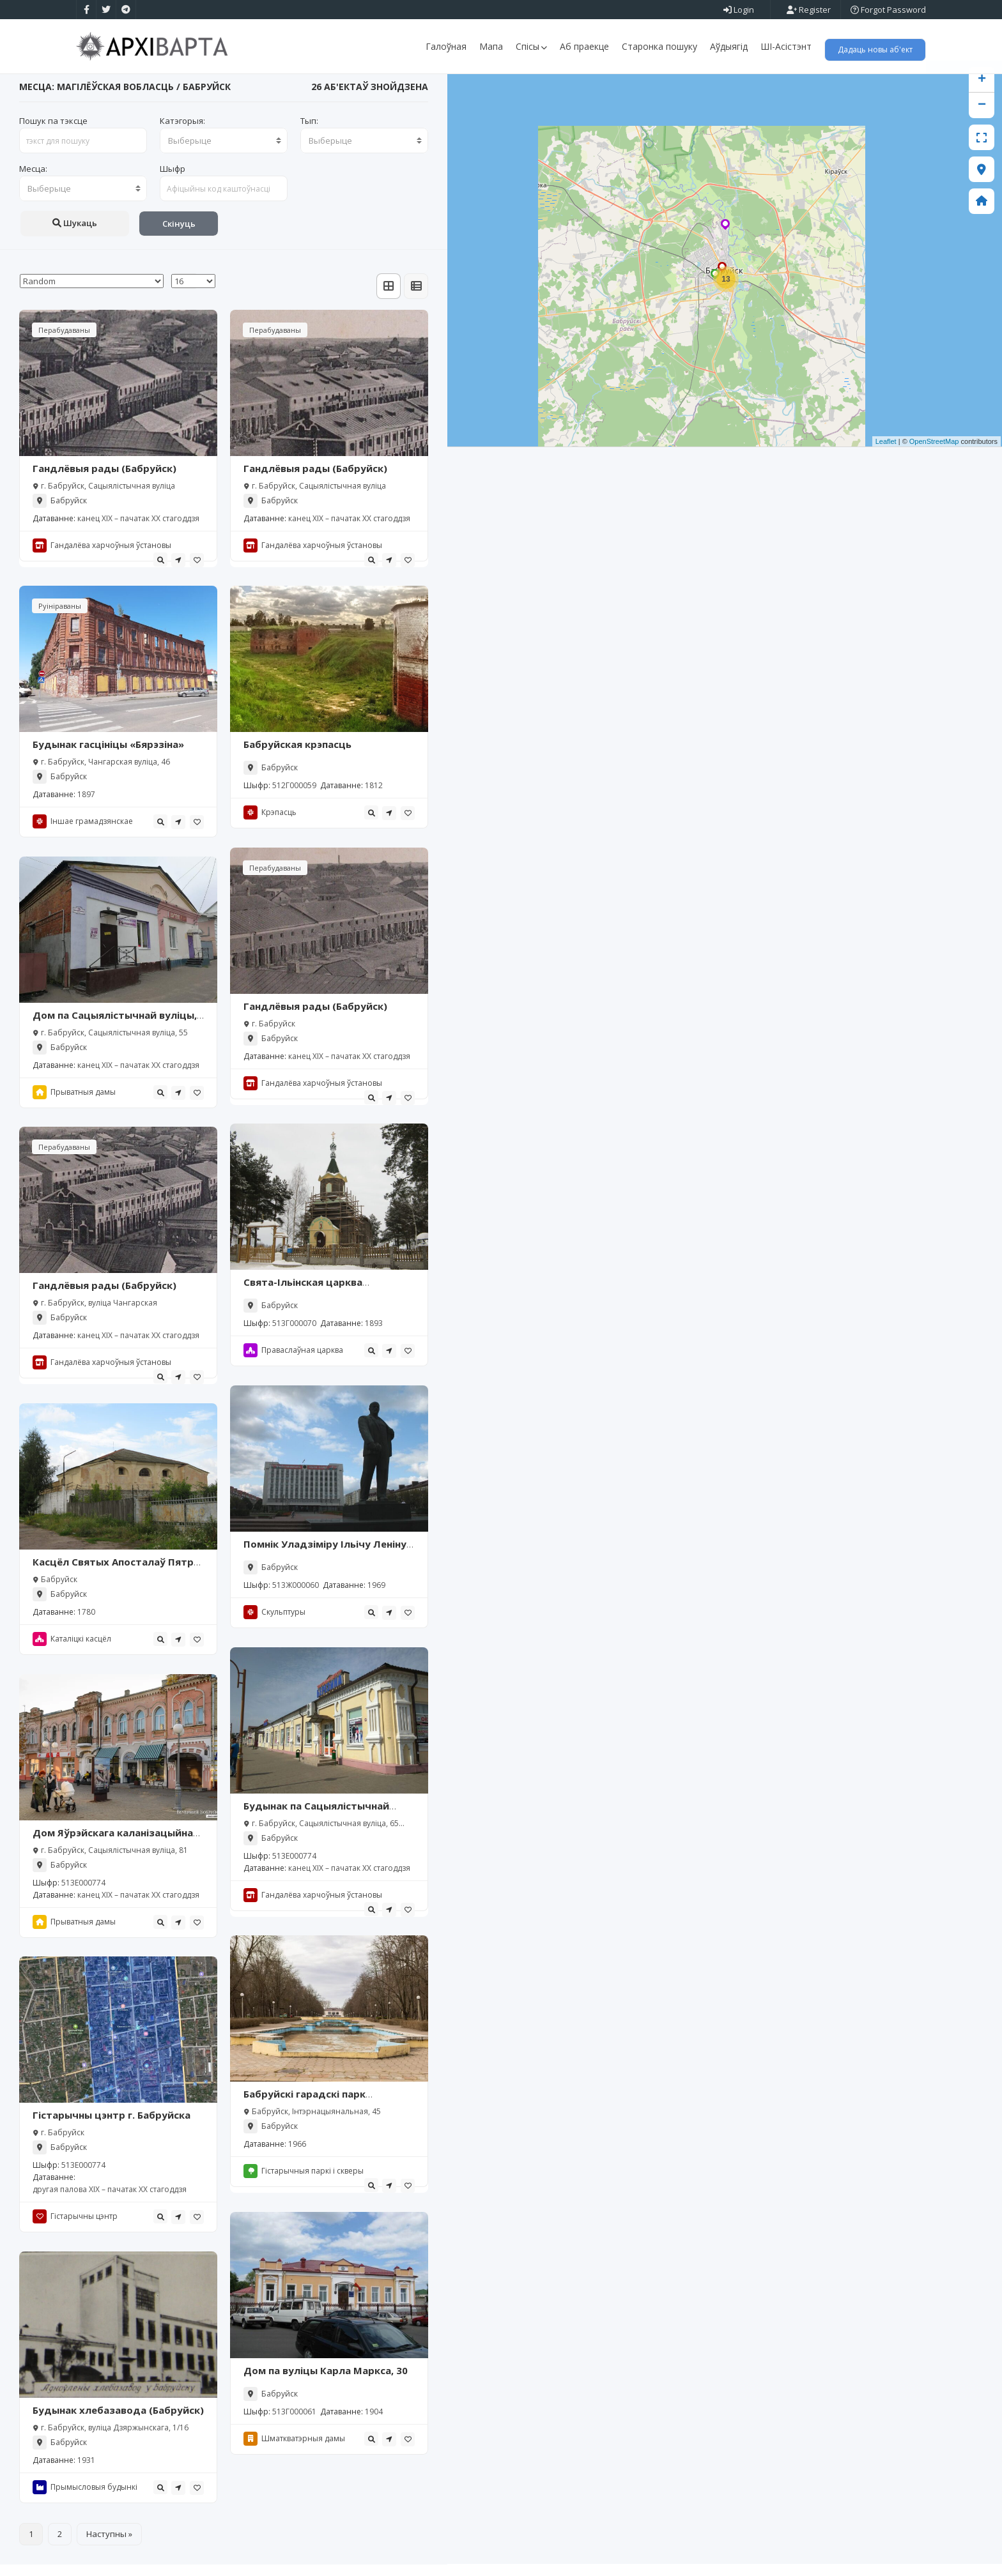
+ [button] (982, 92)
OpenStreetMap (934, 453)
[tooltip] (160, 572)
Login (738, 9)
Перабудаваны (64, 342)
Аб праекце (584, 46)
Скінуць (179, 235)
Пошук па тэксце (53, 133)
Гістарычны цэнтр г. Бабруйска (111, 2127)
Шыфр (172, 181)
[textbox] (223, 153)
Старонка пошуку (659, 46)
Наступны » (109, 2545)
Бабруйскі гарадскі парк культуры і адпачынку (304, 2112)
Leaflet (886, 453)
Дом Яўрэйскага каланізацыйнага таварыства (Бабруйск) (118, 1851)
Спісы (531, 46)
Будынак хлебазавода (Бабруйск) (118, 2422)
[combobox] (224, 152)
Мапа (491, 46)
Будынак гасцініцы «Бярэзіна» (108, 756)
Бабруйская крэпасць (297, 756)
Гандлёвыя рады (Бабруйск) (104, 480)
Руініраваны (59, 618)
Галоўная (446, 46)
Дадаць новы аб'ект (875, 49)
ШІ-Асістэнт (786, 46)
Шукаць (74, 235)
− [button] (982, 117)
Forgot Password (888, 9)
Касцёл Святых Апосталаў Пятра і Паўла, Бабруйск (116, 1580)
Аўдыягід (729, 46)
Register (809, 9)
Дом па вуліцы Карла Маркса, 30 (325, 2382)
